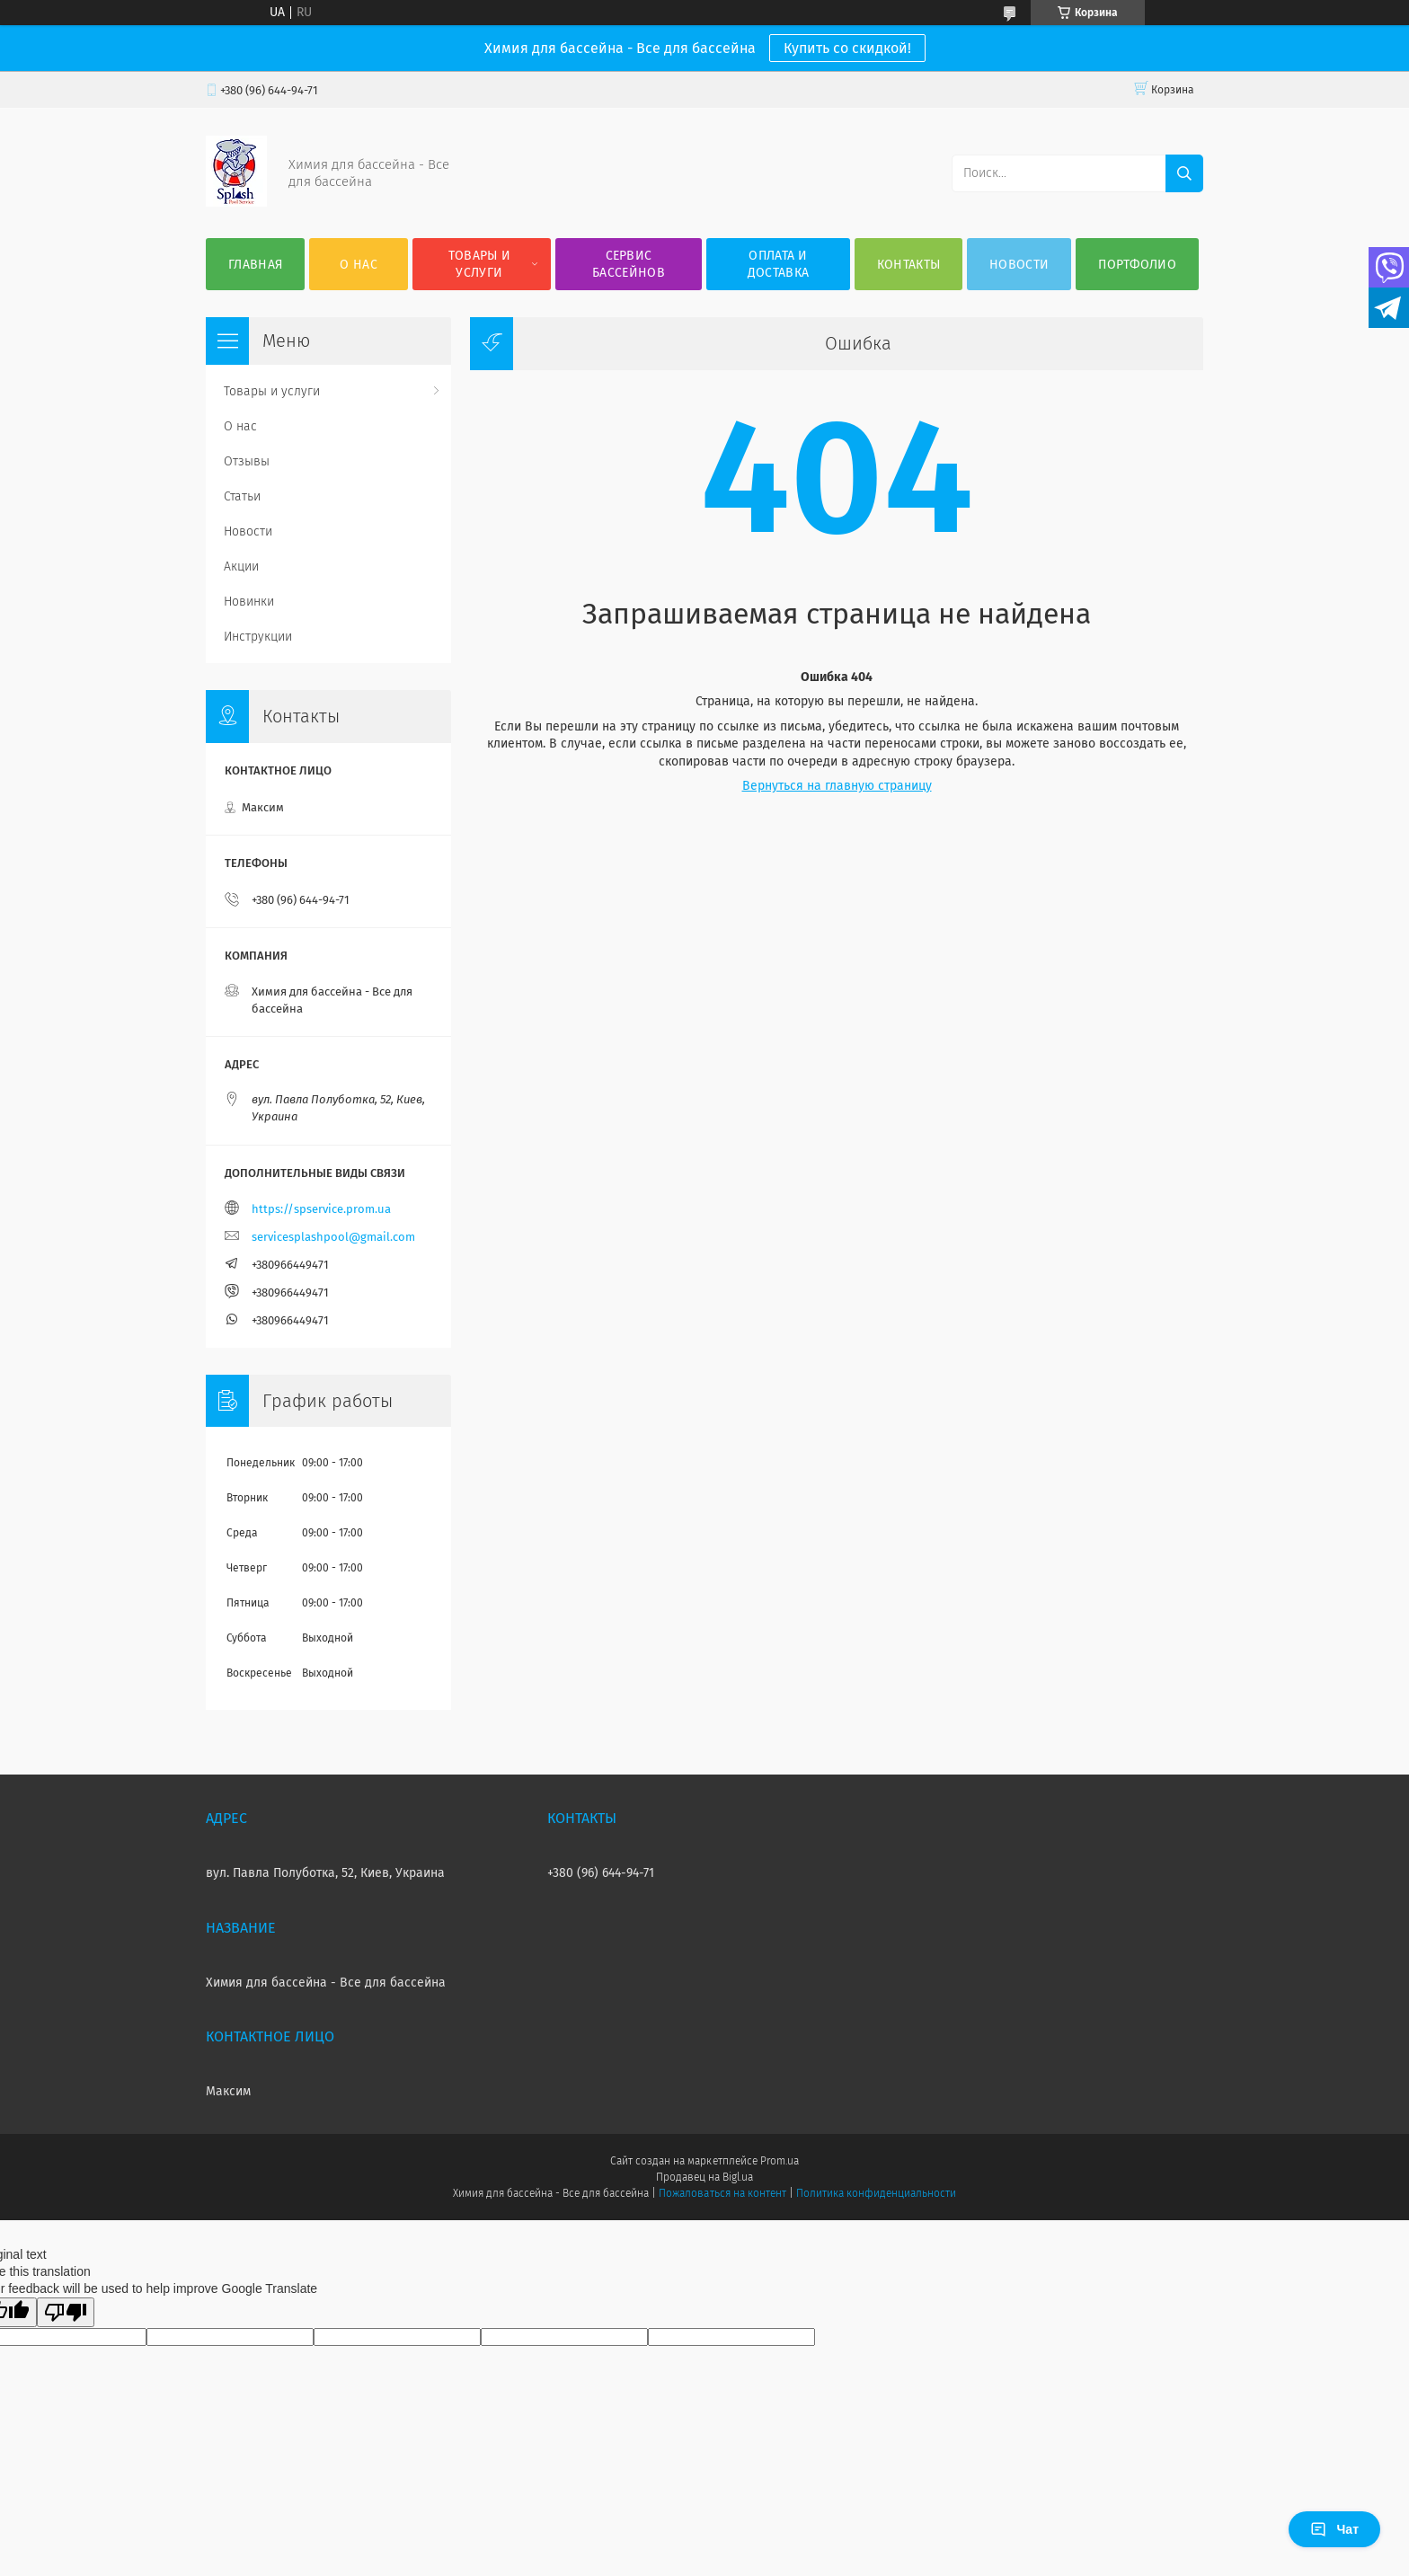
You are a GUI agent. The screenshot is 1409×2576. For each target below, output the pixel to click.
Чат (1334, 2529)
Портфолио (1137, 264)
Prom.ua (779, 2161)
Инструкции (258, 636)
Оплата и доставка (778, 264)
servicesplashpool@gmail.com (333, 1237)
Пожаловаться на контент (722, 2193)
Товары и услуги (479, 264)
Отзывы (247, 461)
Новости (1019, 264)
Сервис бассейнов (628, 264)
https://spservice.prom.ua (321, 1209)
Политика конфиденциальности (876, 2193)
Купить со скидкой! (847, 48)
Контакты (908, 264)
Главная (255, 264)
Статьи (242, 496)
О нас (358, 264)
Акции (241, 566)
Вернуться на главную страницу (837, 785)
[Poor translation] (65, 2312)
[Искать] (1184, 173)
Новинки (249, 601)
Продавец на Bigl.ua (704, 2177)
